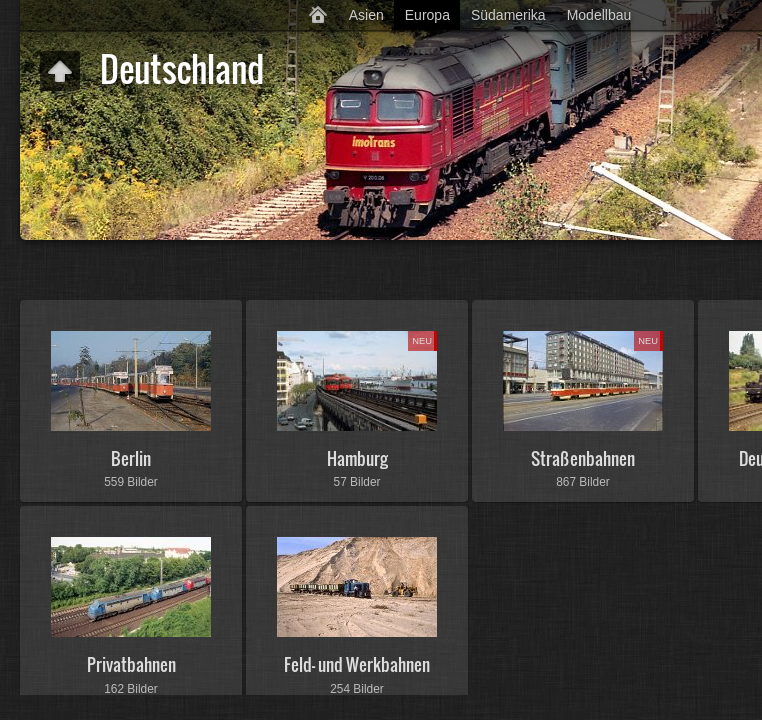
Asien (366, 15)
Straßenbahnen (583, 458)
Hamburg (357, 458)
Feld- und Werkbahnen (357, 664)
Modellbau (599, 15)
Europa (427, 15)
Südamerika (508, 15)
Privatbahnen (131, 664)
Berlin (131, 458)
